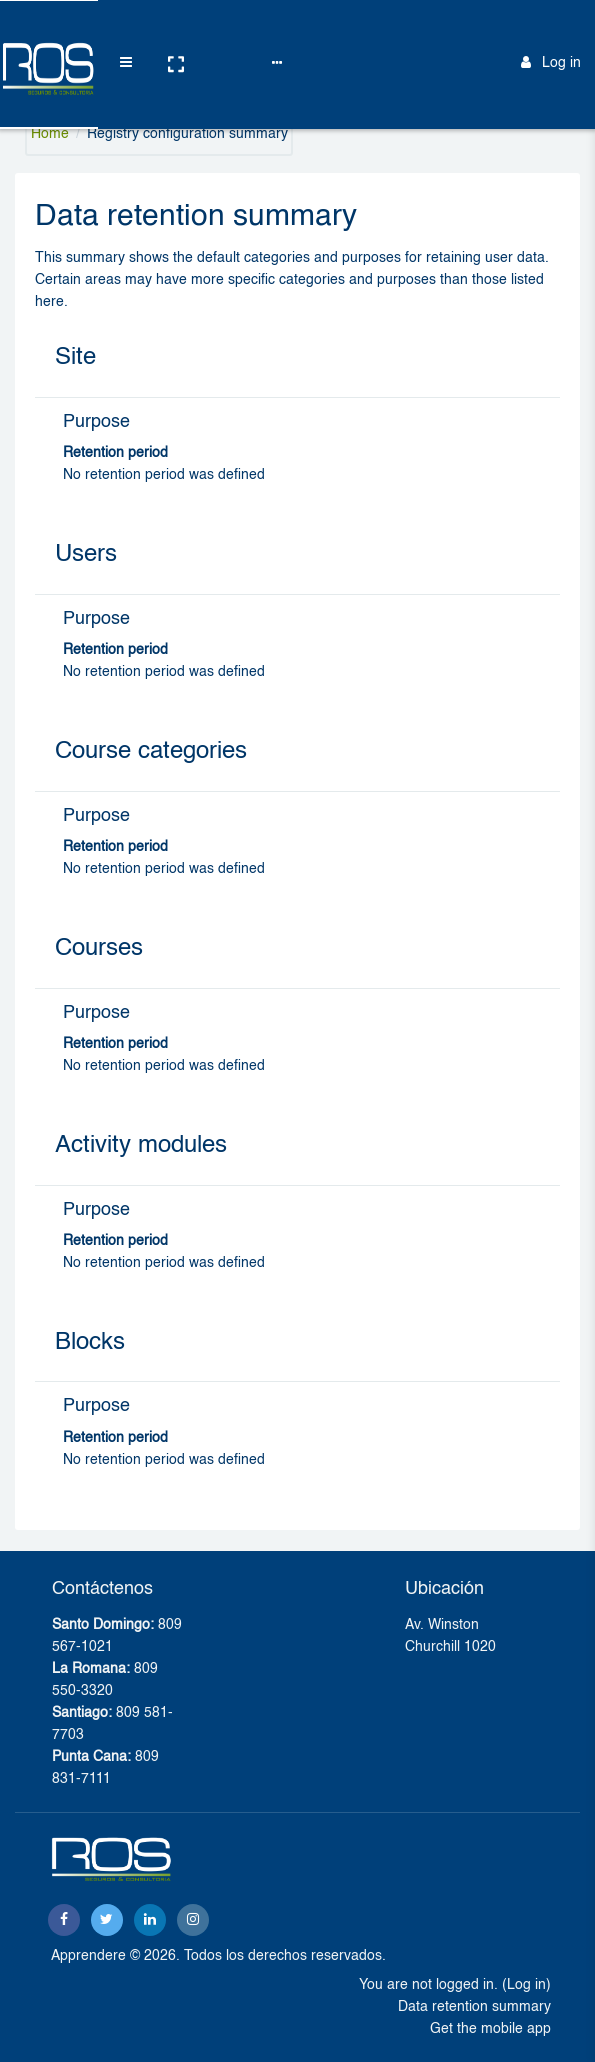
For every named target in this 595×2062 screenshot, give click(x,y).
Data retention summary (474, 2007)
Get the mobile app (490, 2029)
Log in (551, 31)
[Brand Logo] (40, 33)
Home (50, 134)
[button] (157, 33)
